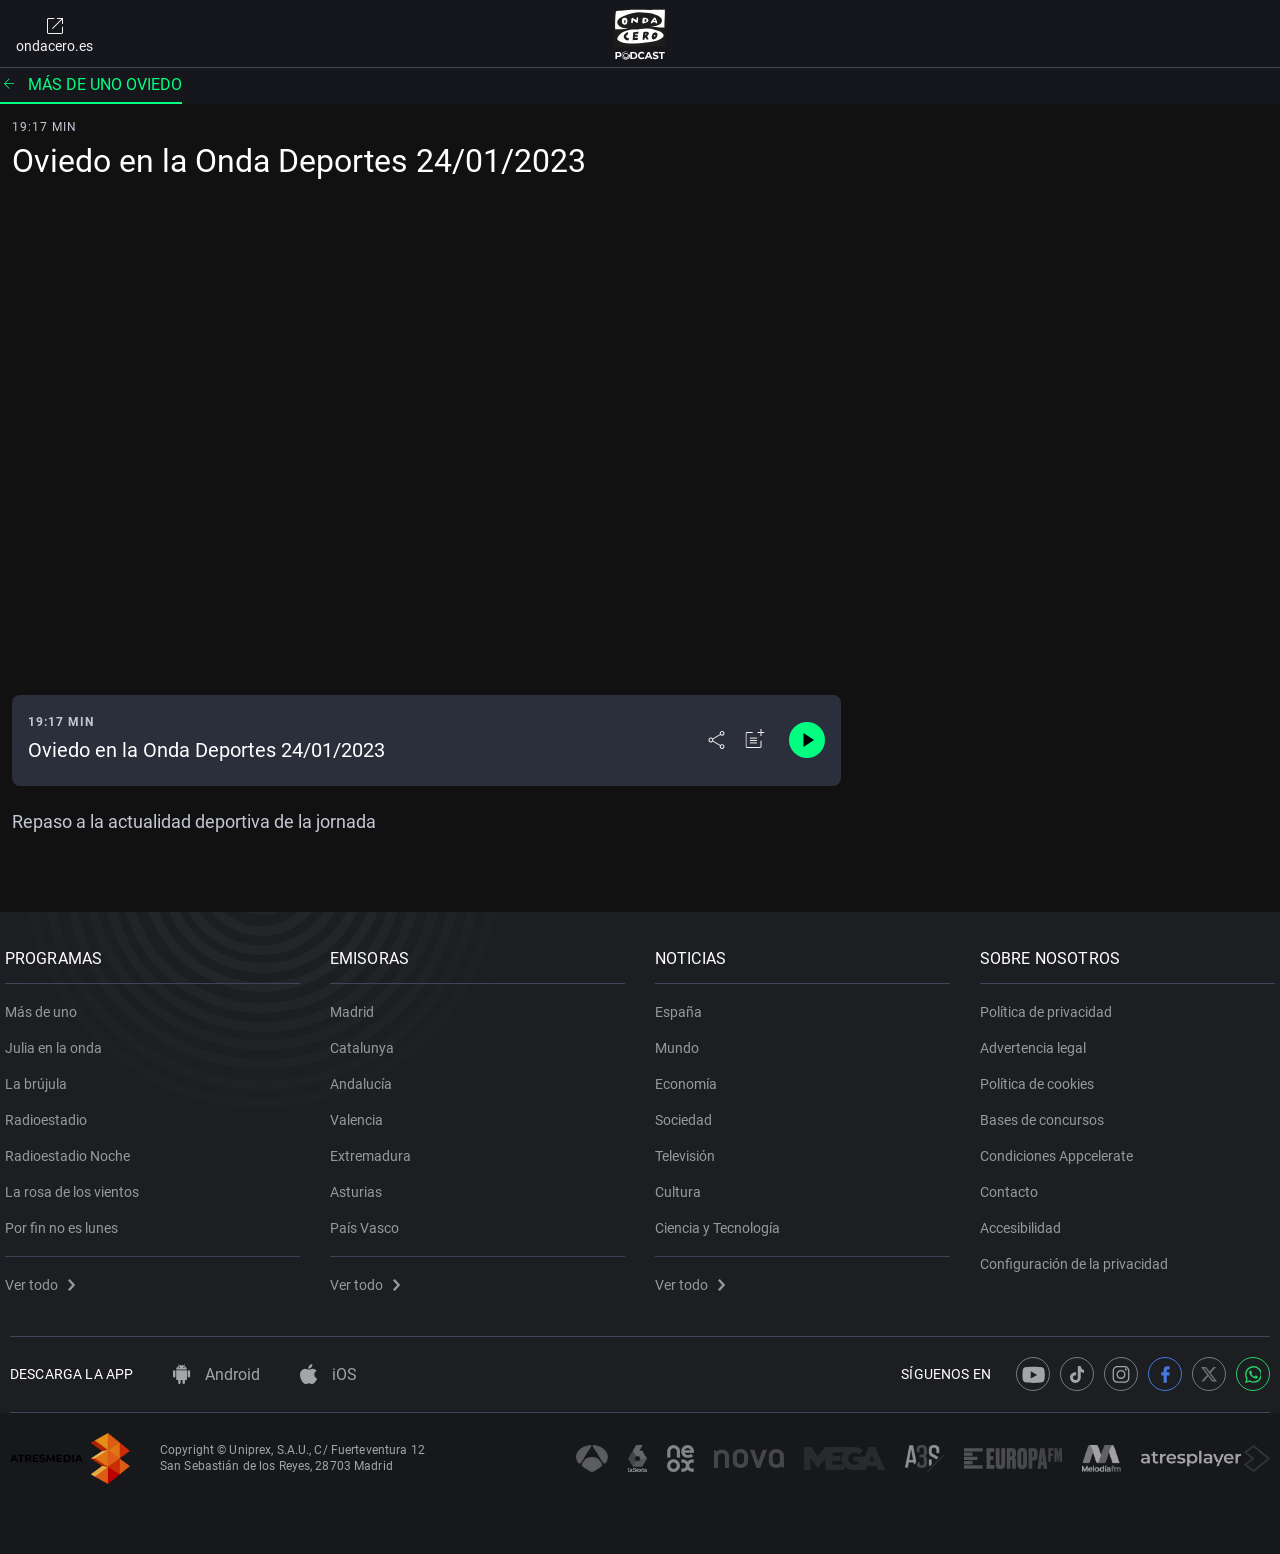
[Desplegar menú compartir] (716, 740)
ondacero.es (54, 34)
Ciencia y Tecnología (722, 1221)
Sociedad (688, 1113)
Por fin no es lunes (66, 1221)
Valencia (361, 1113)
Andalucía (366, 1077)
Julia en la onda (58, 1041)
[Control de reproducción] (807, 740)
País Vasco (369, 1221)
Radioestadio (51, 1113)
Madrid (357, 1005)
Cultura (683, 1185)
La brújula (41, 1077)
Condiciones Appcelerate (1061, 1149)
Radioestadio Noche (72, 1149)
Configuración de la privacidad (1079, 1257)
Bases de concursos (1047, 1113)
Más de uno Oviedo (91, 84)
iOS (328, 1374)
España (683, 1005)
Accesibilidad (1025, 1221)
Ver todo (45, 1278)
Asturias (361, 1185)
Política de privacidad (1051, 1005)
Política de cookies (1042, 1077)
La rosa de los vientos (77, 1185)
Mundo (682, 1041)
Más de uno (46, 1005)
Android (216, 1374)
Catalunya (367, 1041)
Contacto (1014, 1185)
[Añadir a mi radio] (755, 740)
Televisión (690, 1149)
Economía (691, 1077)
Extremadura (375, 1149)
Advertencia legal (1038, 1041)
